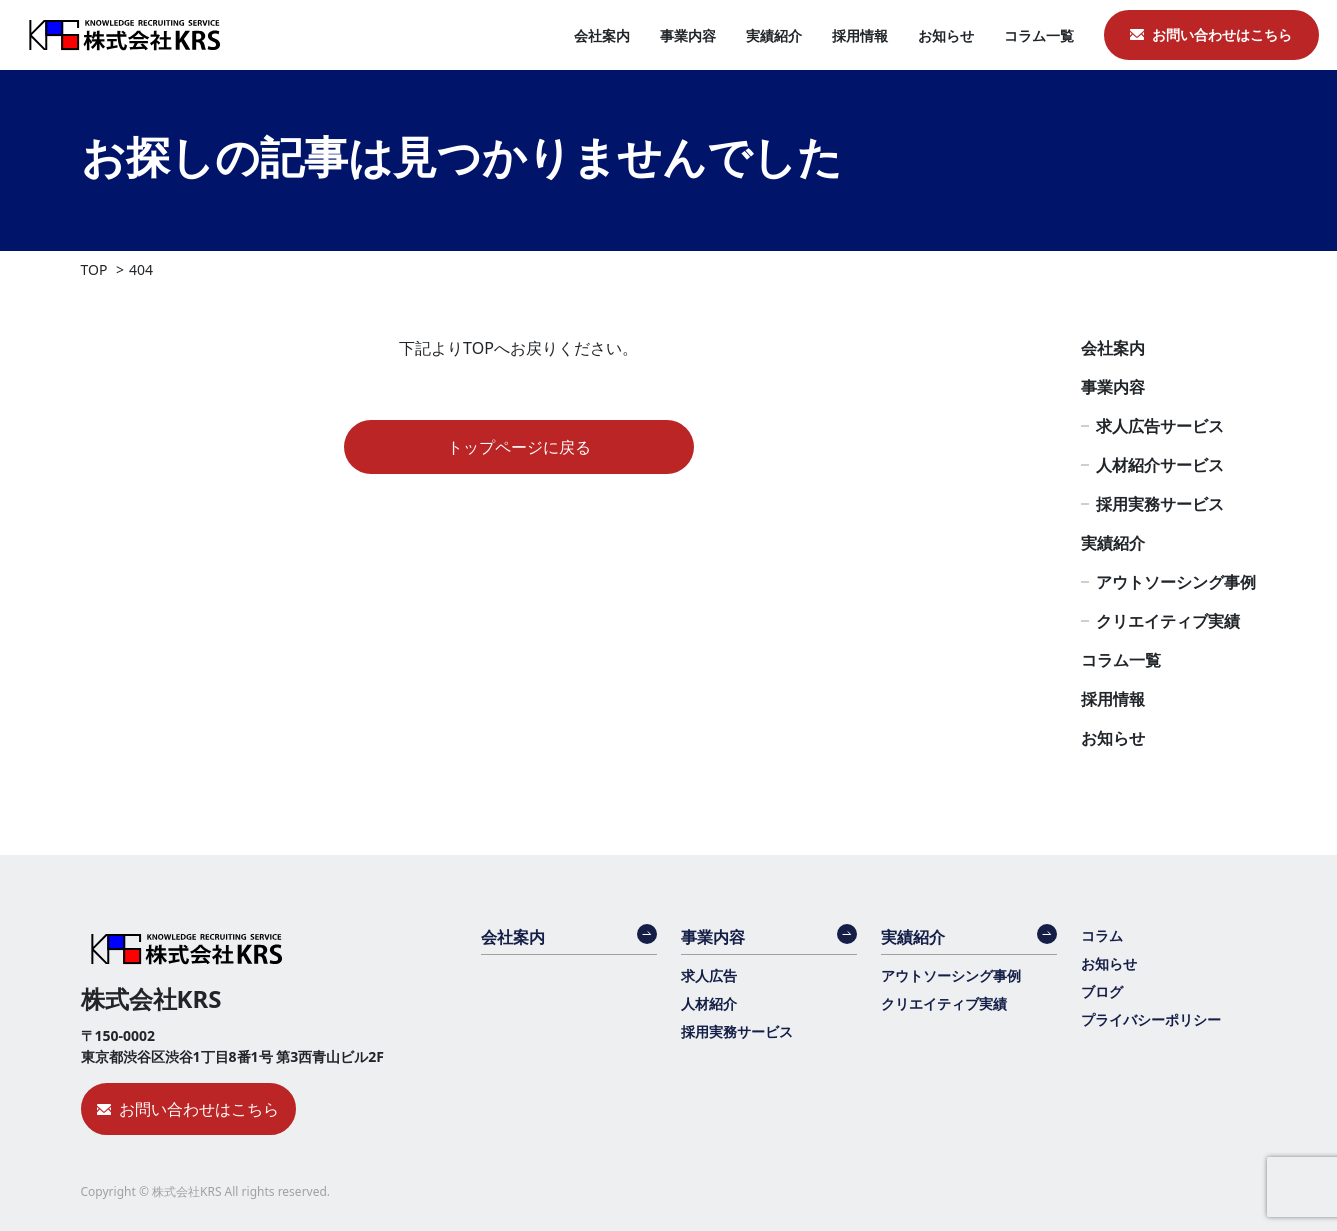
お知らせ (946, 35)
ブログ (1102, 991)
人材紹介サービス (1160, 465)
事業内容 (688, 35)
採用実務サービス (1160, 504)
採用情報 (860, 35)
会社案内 (602, 35)
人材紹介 (709, 1003)
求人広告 (709, 975)
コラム (1102, 935)
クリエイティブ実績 (1168, 621)
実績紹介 (774, 35)
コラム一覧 (1039, 35)
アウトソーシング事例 (1176, 582)
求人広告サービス (1160, 426)
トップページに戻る (519, 447)
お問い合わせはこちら (1222, 34)
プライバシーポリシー (1151, 1019)
